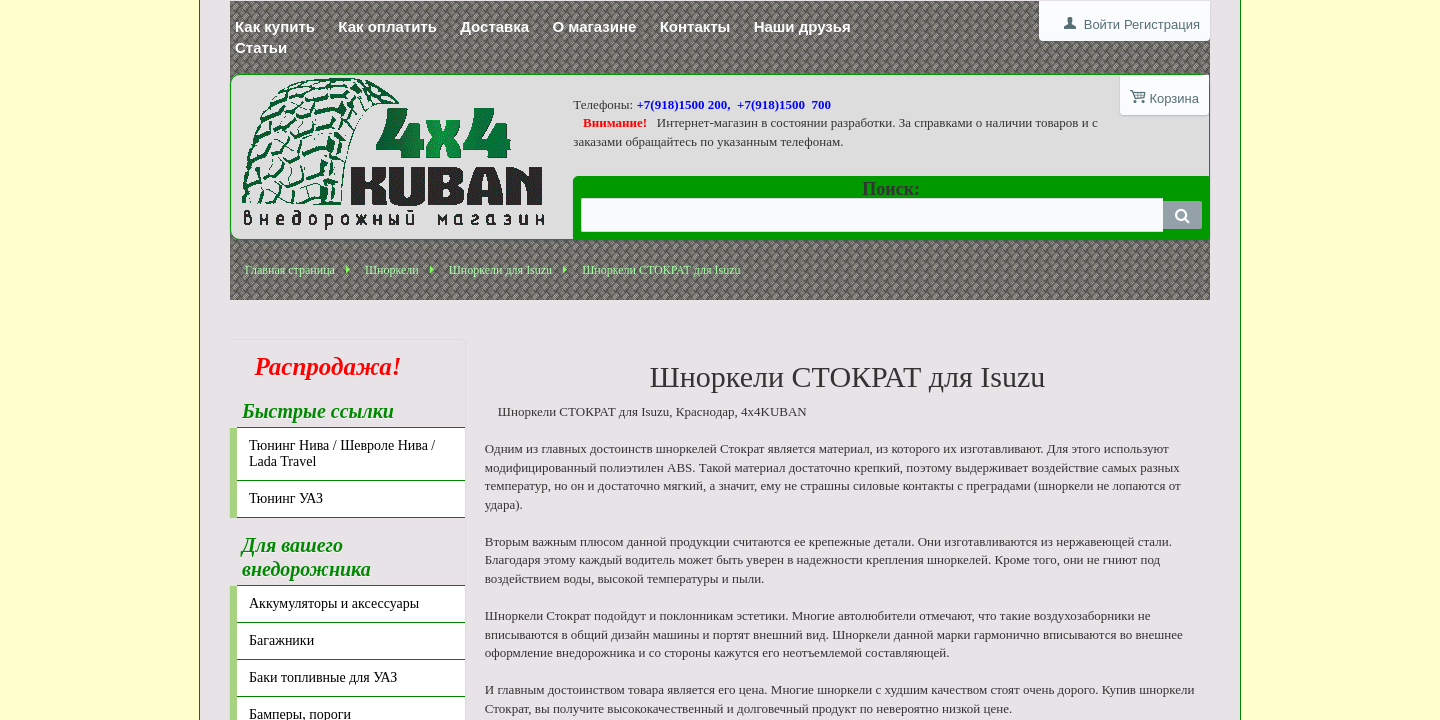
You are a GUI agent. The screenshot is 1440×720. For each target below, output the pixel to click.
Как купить (275, 26)
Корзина (1174, 98)
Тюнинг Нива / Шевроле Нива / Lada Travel (342, 453)
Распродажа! (322, 366)
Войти (1102, 24)
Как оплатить (387, 26)
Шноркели (392, 270)
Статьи (261, 47)
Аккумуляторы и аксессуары (334, 603)
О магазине (594, 26)
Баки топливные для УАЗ (323, 677)
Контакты (695, 26)
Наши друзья (802, 26)
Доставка (494, 26)
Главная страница (290, 270)
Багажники (281, 640)
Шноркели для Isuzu (500, 270)
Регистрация (1162, 24)
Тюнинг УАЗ (286, 498)
